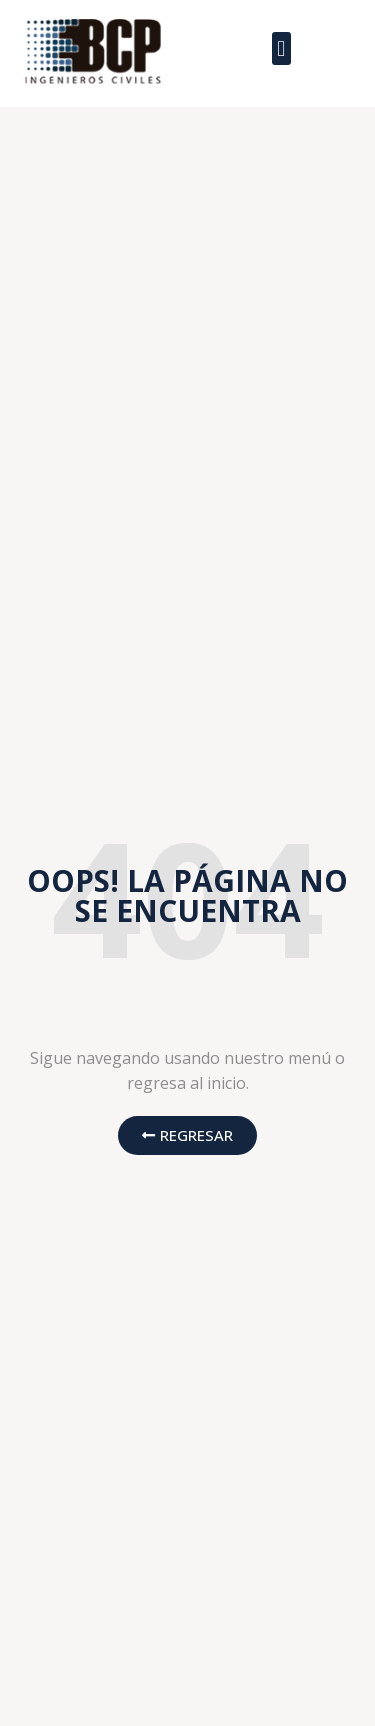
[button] (281, 48)
